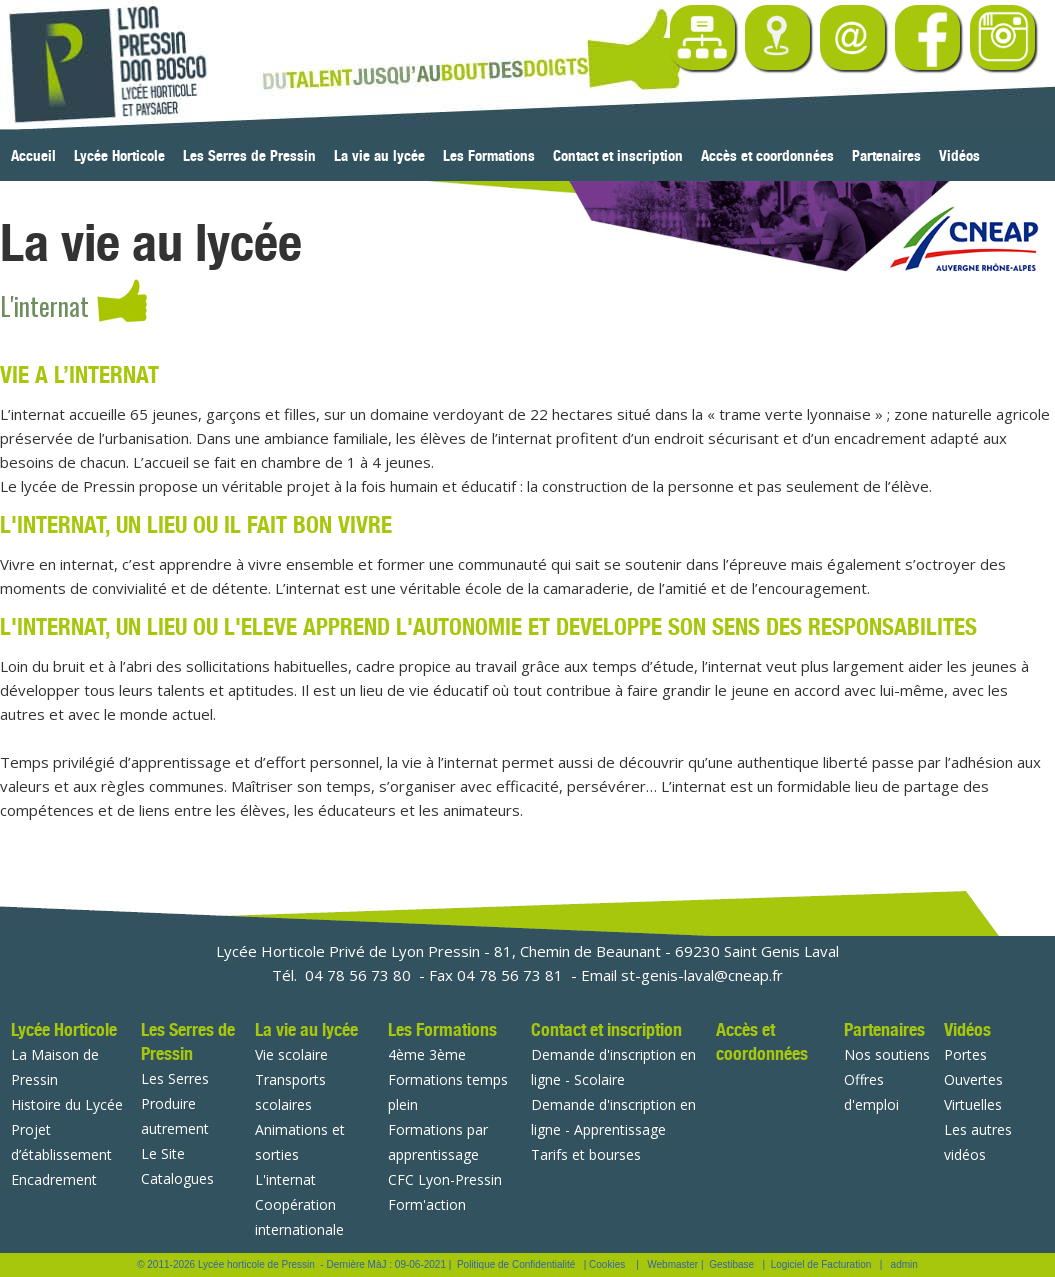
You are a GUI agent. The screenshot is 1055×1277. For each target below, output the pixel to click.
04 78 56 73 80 (358, 975)
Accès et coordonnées (767, 156)
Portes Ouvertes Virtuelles (973, 1079)
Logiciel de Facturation (821, 1264)
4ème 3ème (427, 1054)
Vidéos (959, 156)
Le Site (163, 1153)
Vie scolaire (291, 1054)
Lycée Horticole (119, 156)
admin (904, 1264)
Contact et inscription (618, 156)
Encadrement (54, 1179)
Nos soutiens (887, 1054)
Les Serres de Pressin (249, 156)
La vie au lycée (379, 156)
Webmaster (672, 1264)
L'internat (285, 1179)
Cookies (607, 1264)
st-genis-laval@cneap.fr (702, 975)
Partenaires (886, 156)
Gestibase (731, 1264)
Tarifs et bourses (586, 1154)
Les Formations (489, 156)
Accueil (33, 156)
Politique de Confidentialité (516, 1264)
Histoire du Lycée (67, 1104)
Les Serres (175, 1078)
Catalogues (177, 1178)
